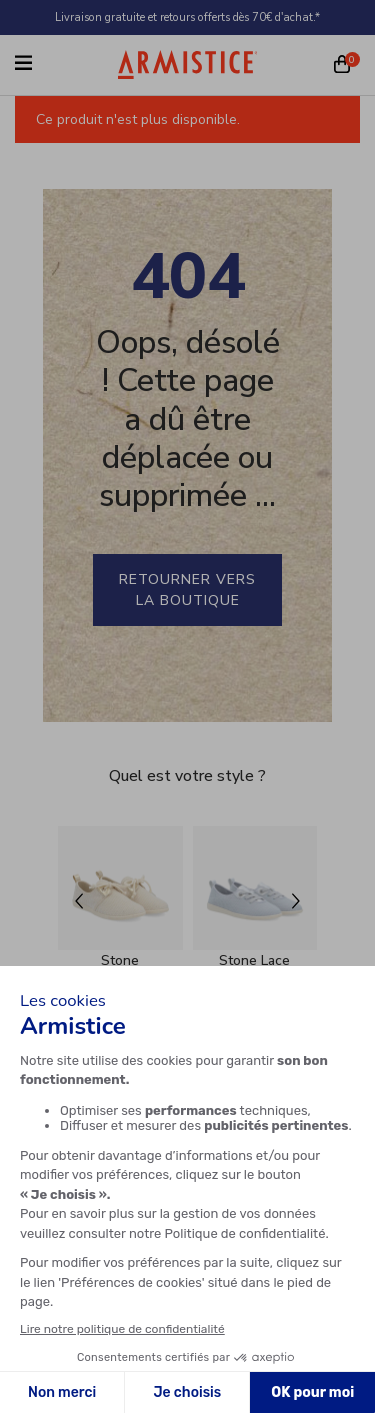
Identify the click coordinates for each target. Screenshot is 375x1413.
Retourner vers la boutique (187, 590)
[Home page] (188, 64)
